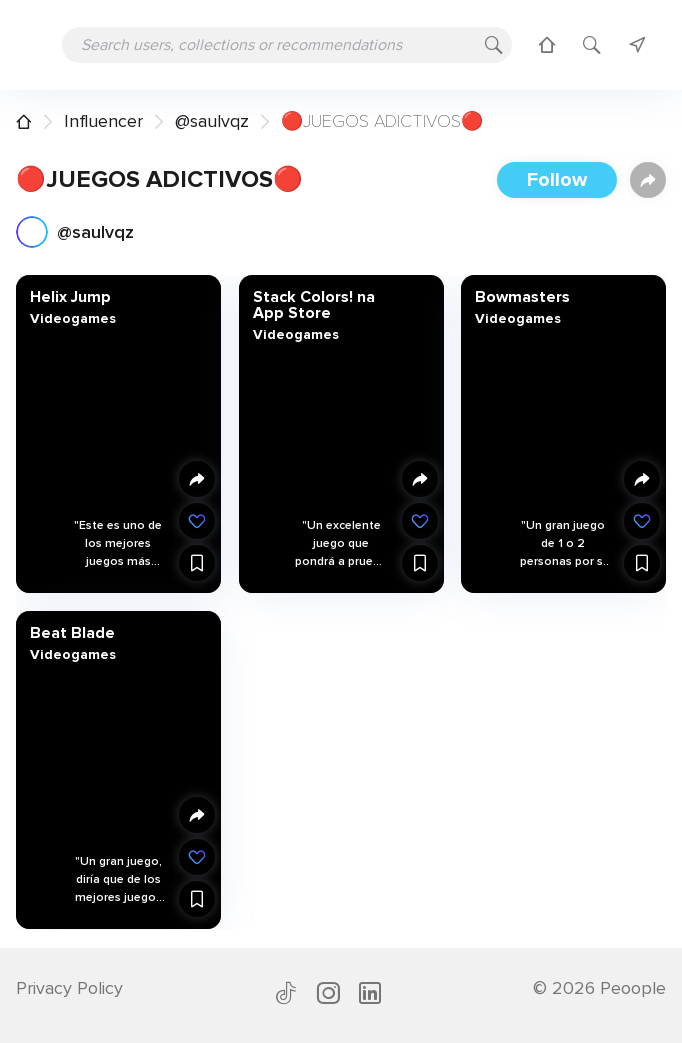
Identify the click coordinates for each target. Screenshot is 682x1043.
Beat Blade (72, 633)
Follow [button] (557, 180)
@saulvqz (212, 121)
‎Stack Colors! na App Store (313, 305)
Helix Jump (70, 297)
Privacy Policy (69, 988)
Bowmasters (522, 297)
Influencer (103, 121)
